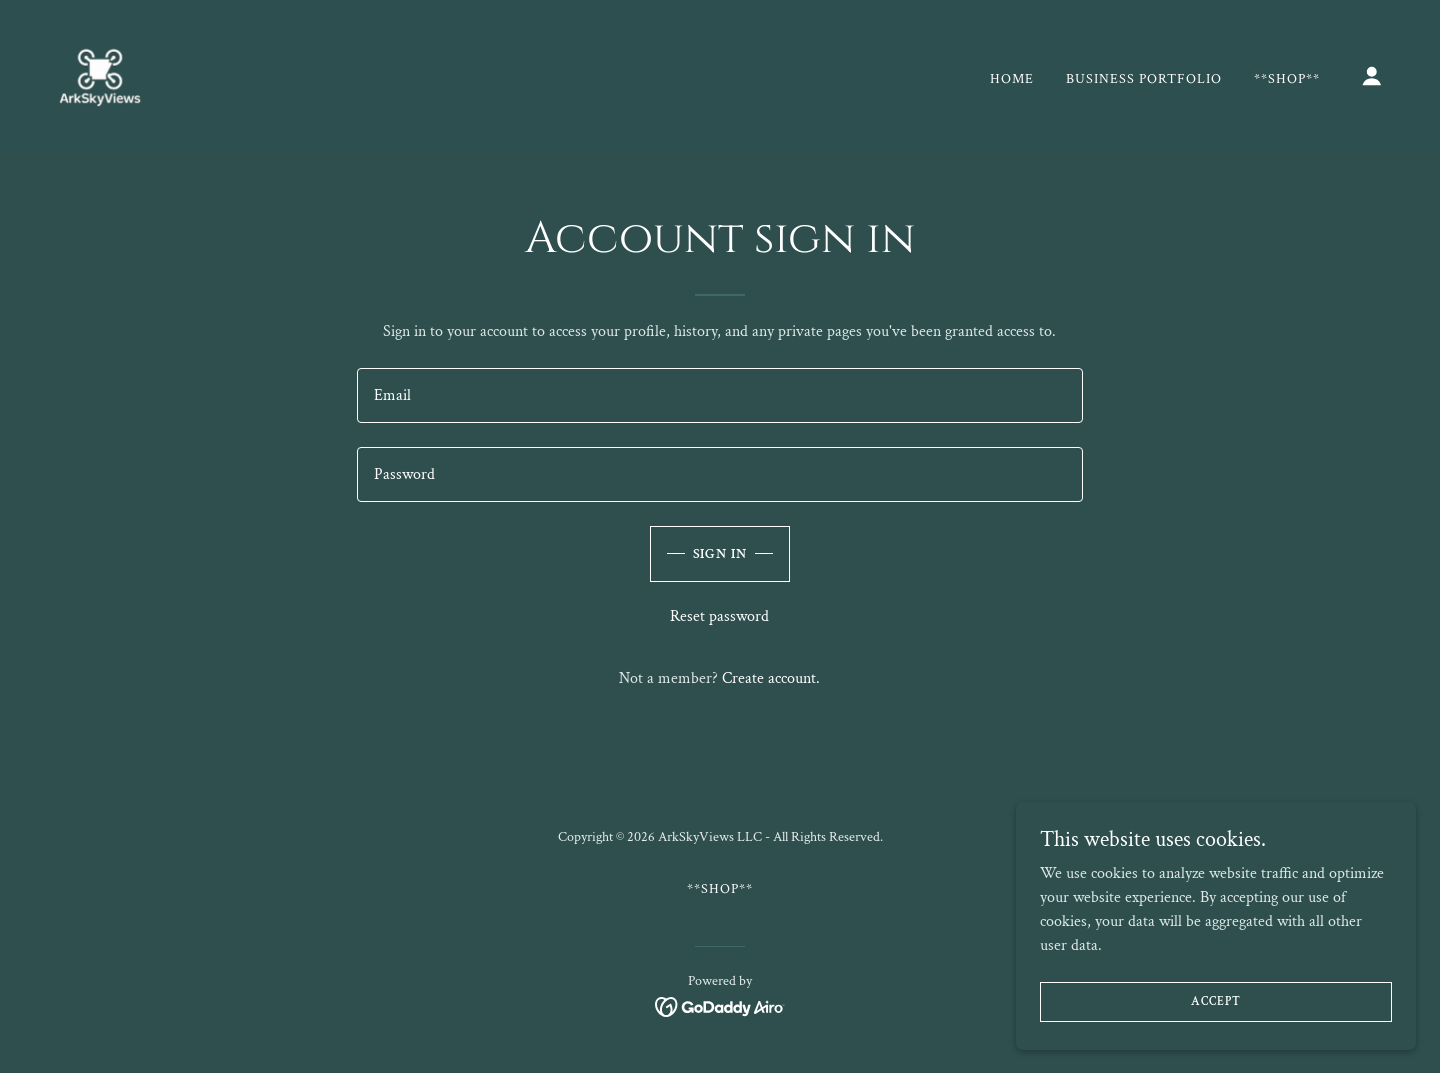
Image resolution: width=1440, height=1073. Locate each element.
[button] (1372, 76)
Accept (1215, 1001)
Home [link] (1012, 79)
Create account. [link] (771, 678)
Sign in (720, 554)
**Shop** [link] (1287, 79)
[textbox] (719, 395)
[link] (100, 74)
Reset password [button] (719, 616)
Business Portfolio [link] (1144, 79)
